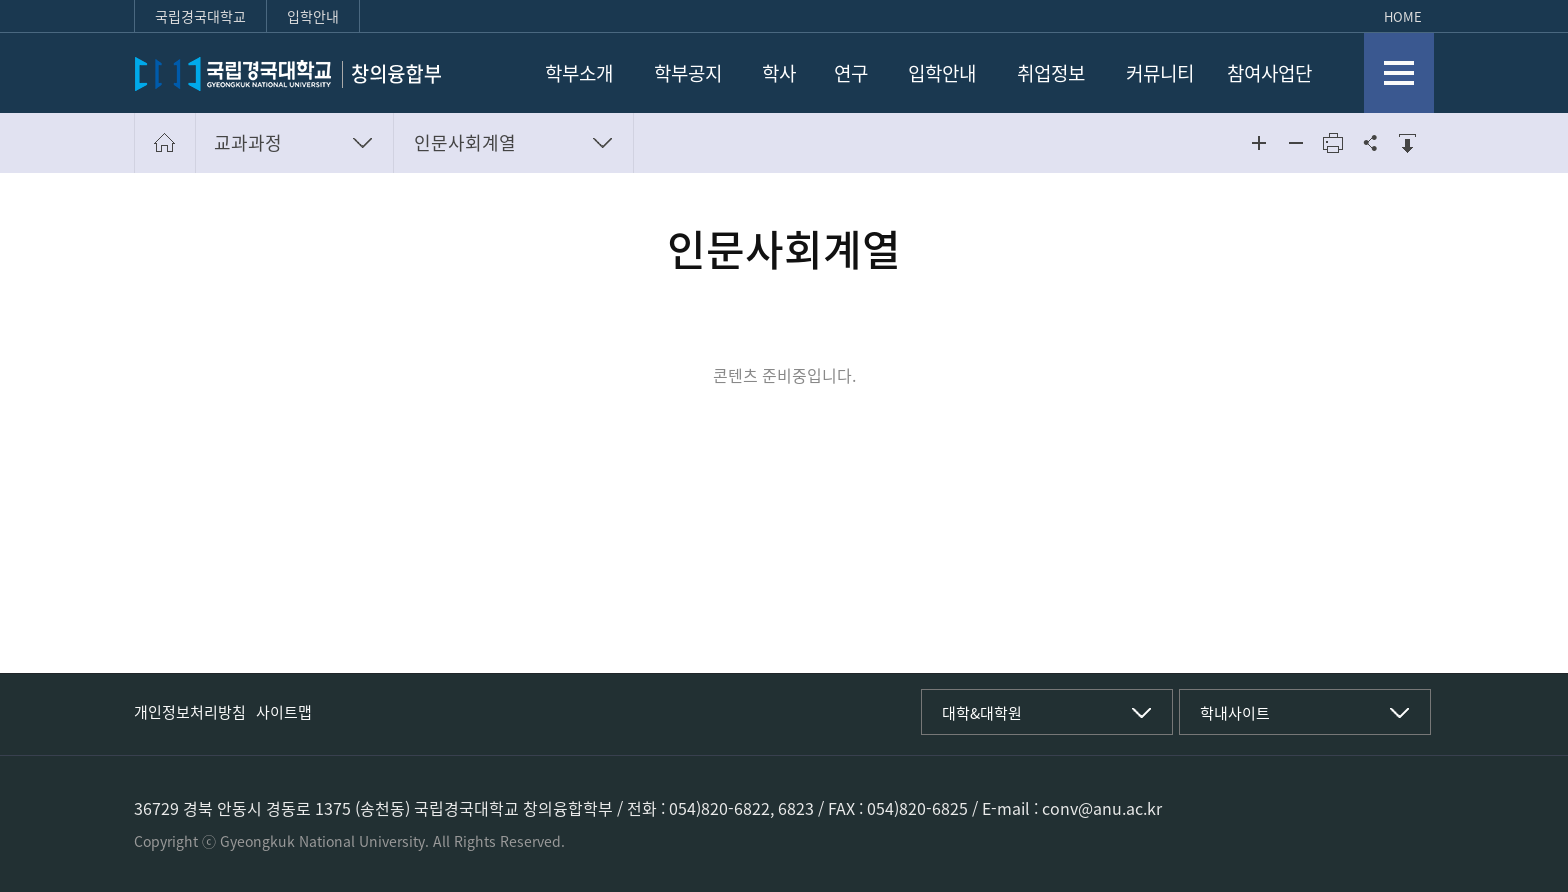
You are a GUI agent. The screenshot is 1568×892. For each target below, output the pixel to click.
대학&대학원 (982, 713)
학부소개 (579, 73)
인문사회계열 (465, 142)
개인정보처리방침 (190, 712)
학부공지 (688, 73)
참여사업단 (1269, 73)
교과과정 (248, 142)
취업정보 (1051, 73)
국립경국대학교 (200, 16)
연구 (851, 73)
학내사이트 (1235, 713)
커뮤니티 (1160, 73)
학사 (779, 73)
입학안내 (313, 16)
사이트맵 (284, 712)
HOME (1403, 16)
